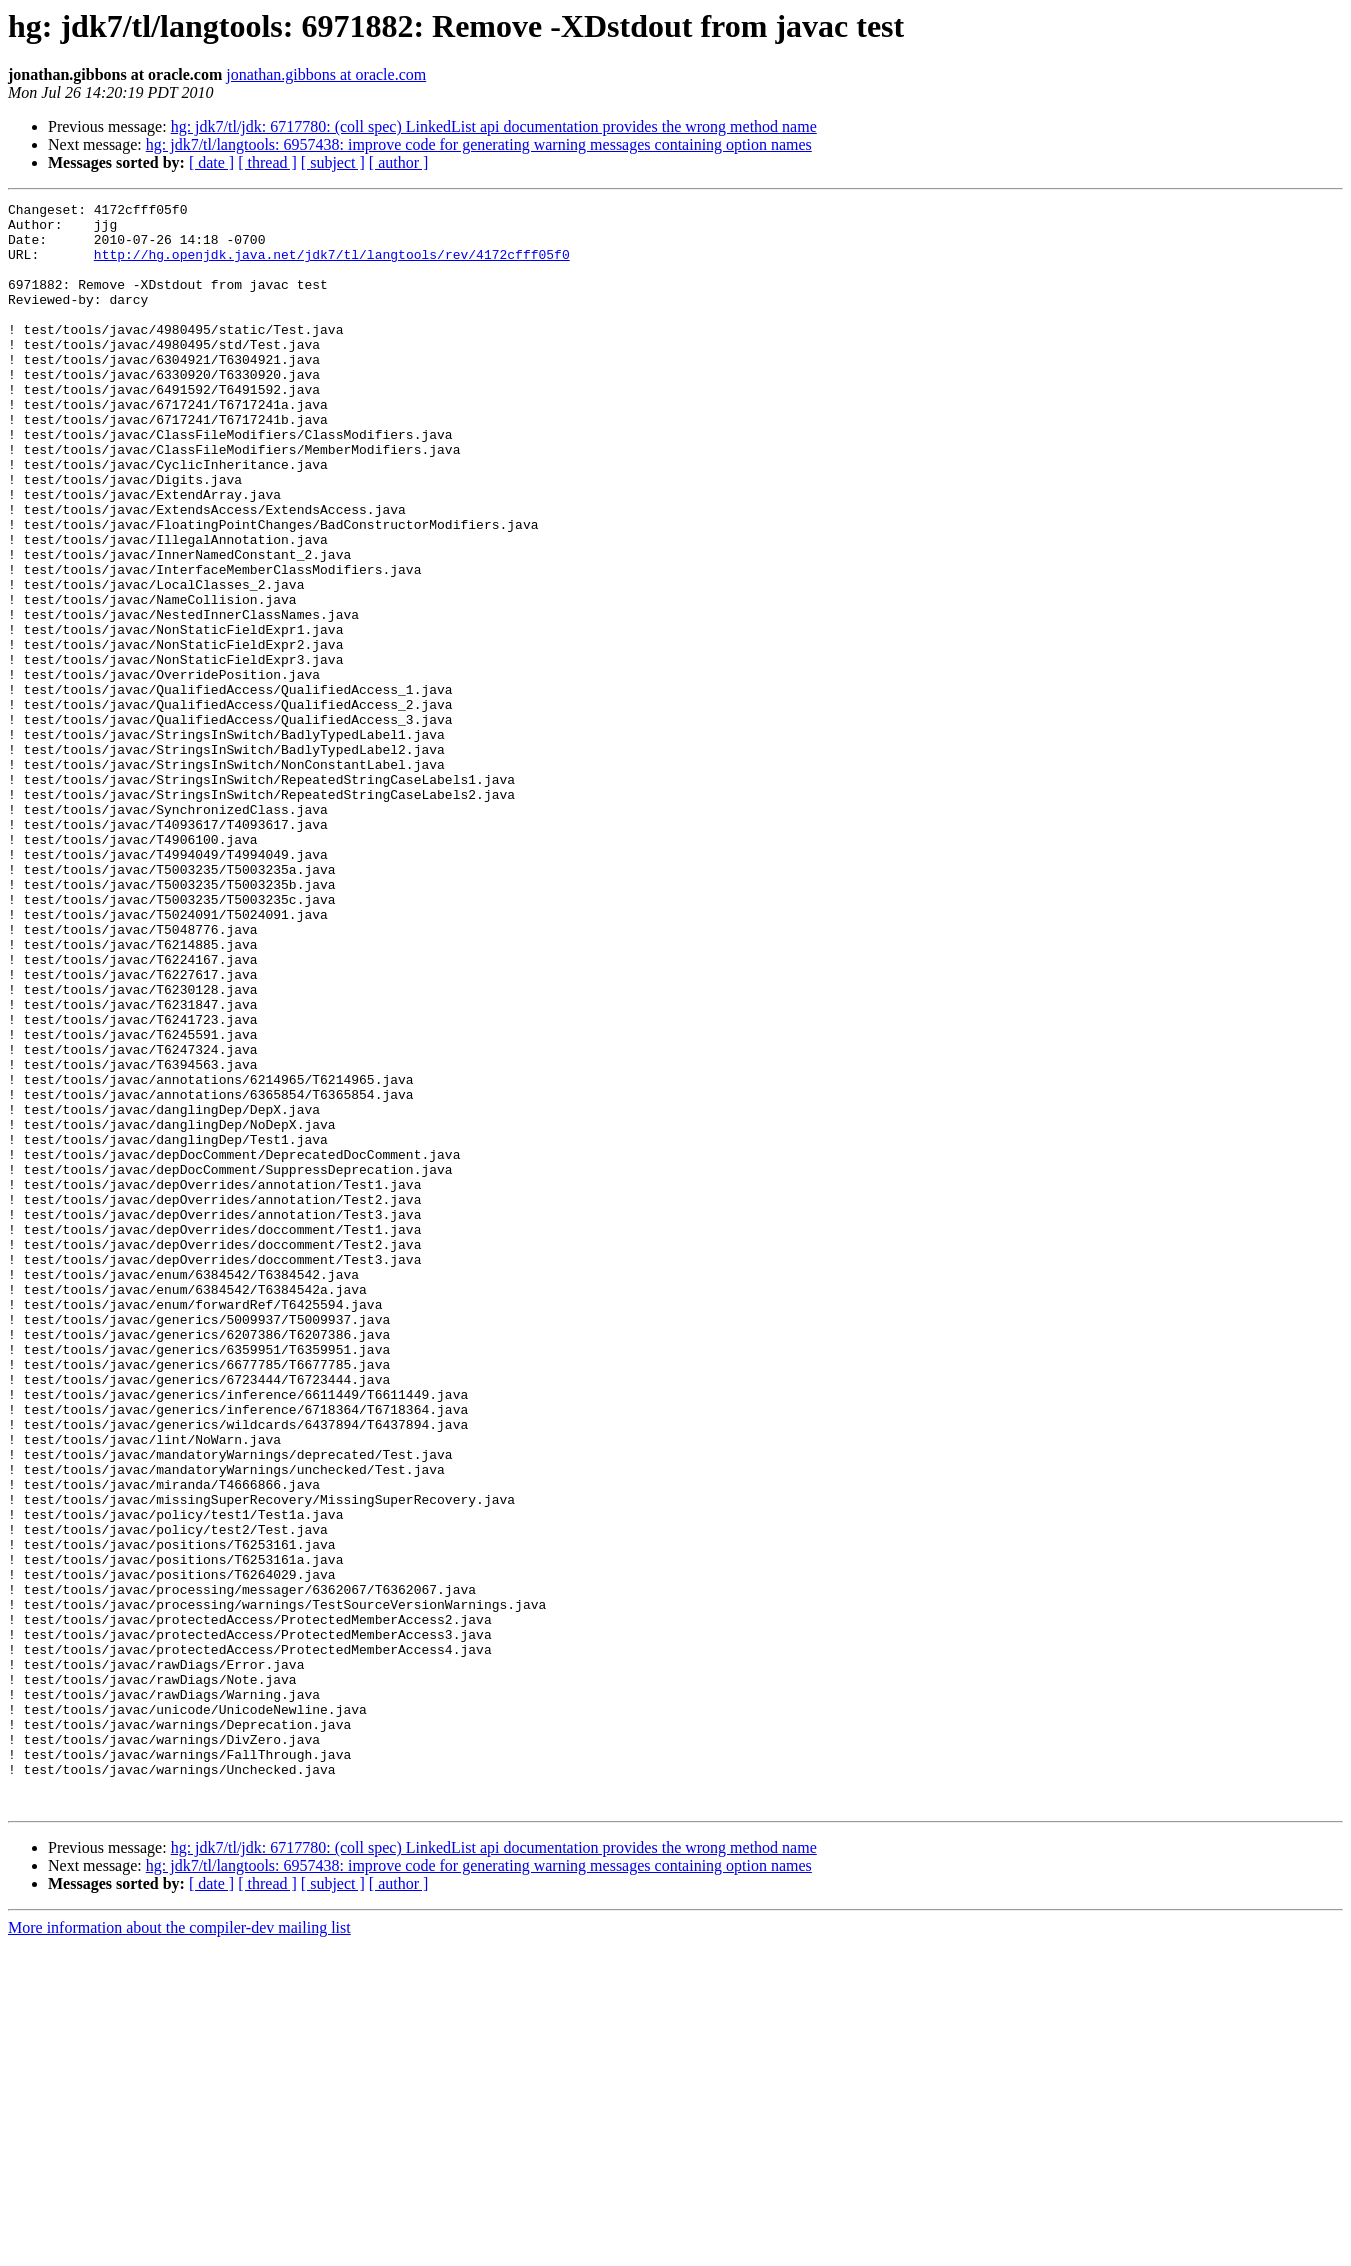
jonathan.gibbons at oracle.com (326, 74)
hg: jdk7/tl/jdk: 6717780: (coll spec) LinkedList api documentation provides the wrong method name (494, 126)
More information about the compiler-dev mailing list (179, 2248)
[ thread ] (267, 162)
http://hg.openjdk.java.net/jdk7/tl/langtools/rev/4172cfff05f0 (332, 266)
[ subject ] (333, 162)
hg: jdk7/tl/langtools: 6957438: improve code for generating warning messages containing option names (479, 144)
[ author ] (399, 162)
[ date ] (211, 162)
